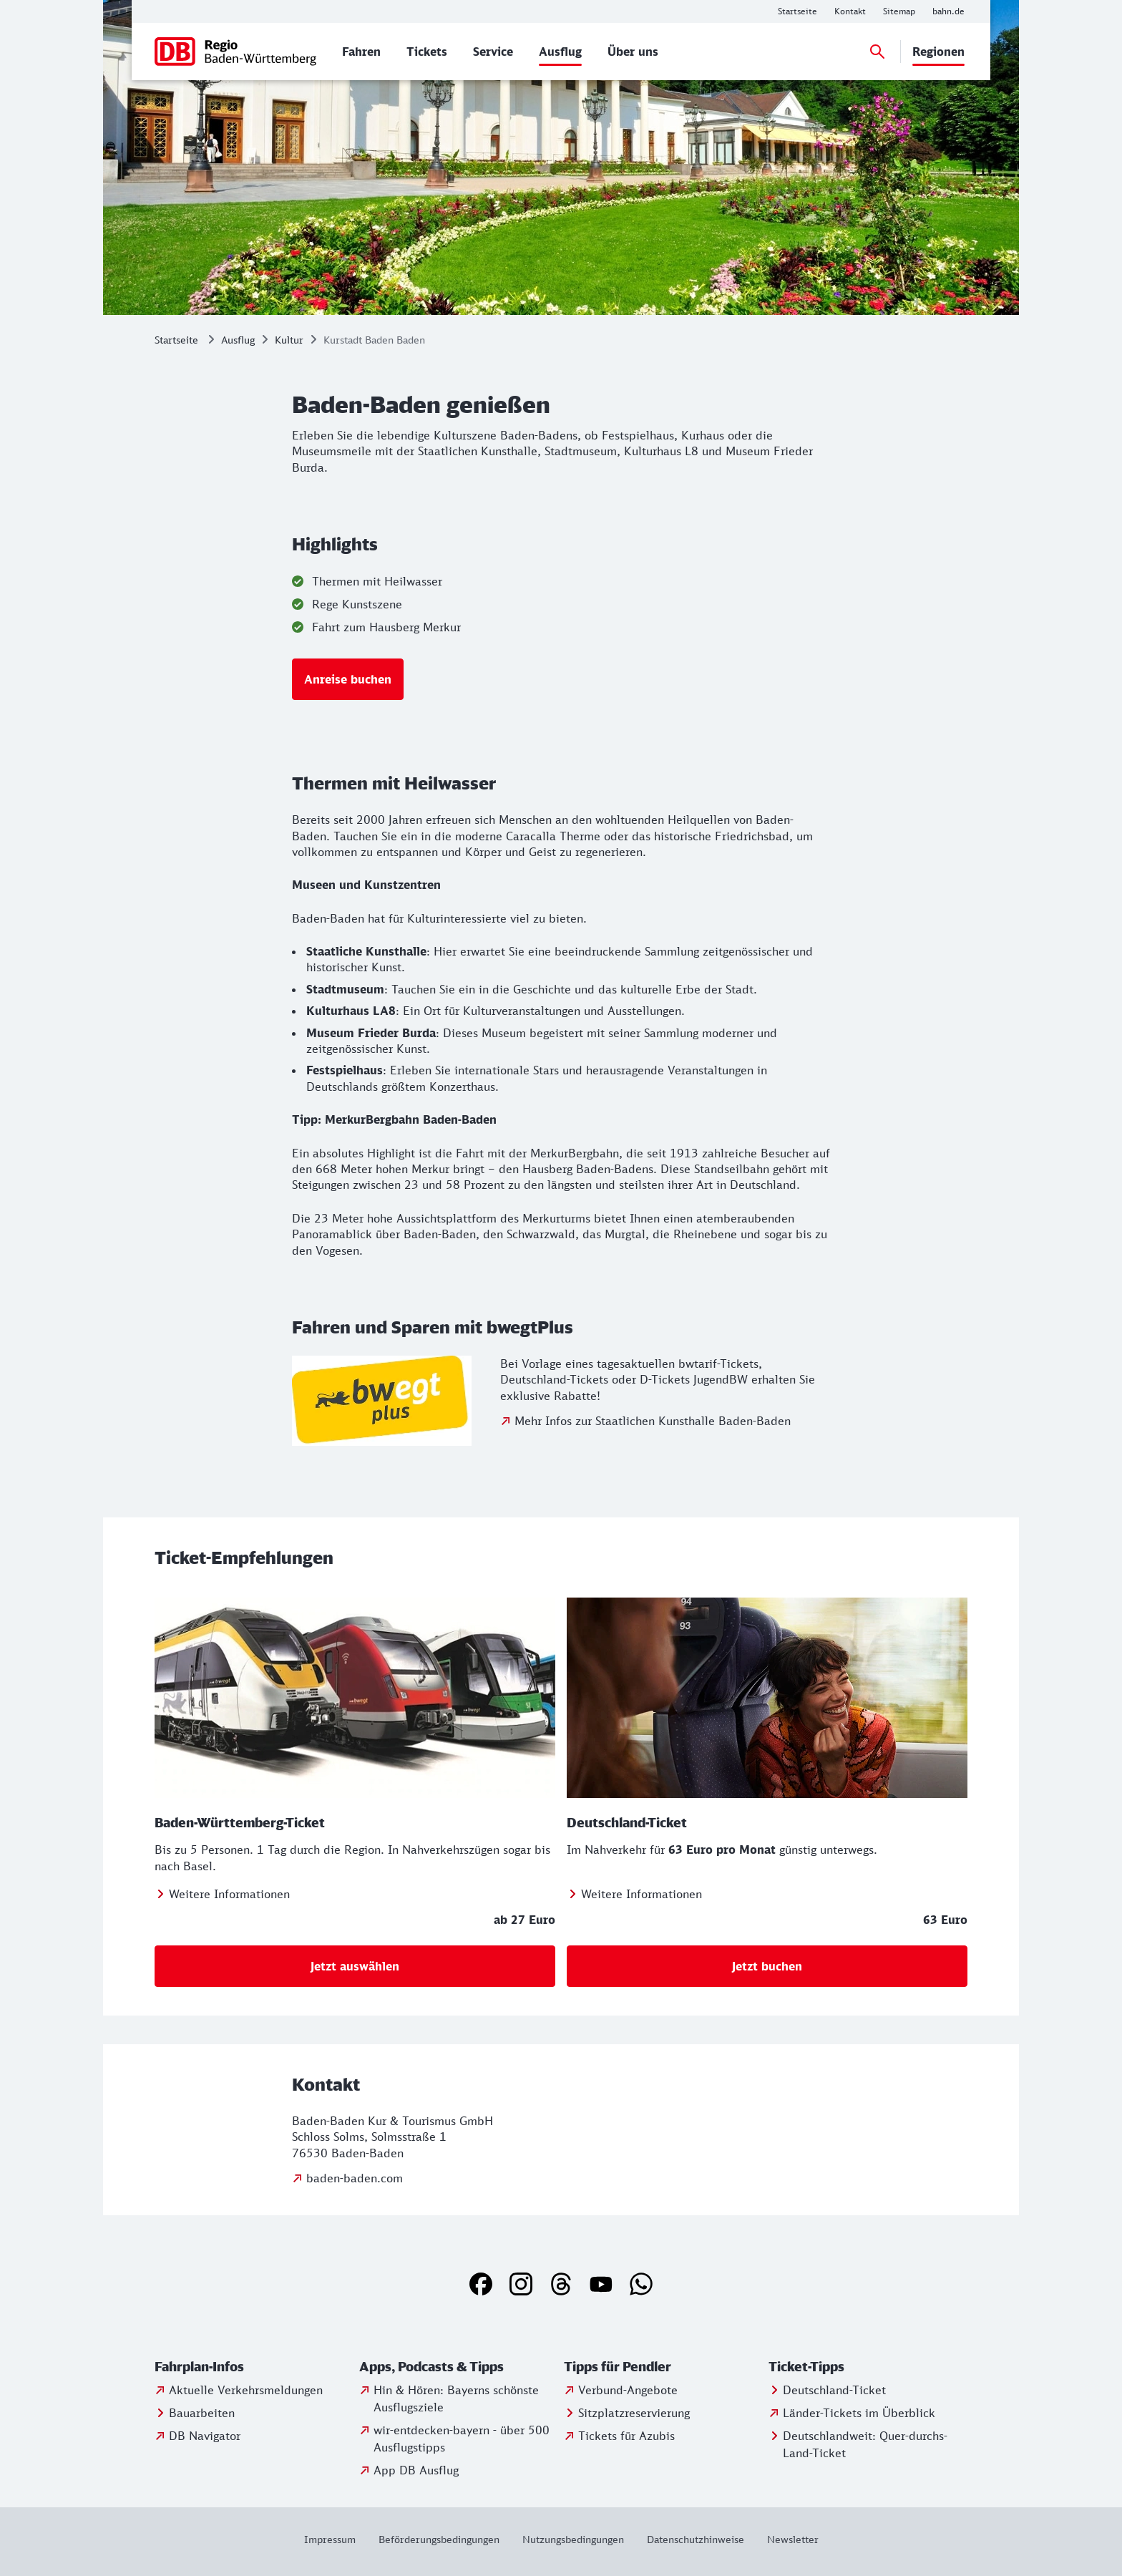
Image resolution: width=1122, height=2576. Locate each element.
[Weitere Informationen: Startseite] (797, 11)
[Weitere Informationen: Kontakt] (850, 11)
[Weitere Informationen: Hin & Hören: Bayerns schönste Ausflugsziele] (458, 2398)
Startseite (176, 340)
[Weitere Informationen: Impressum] (335, 2539)
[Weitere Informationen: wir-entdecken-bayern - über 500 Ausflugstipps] (458, 2438)
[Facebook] (480, 2284)
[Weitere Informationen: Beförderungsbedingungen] (439, 2539)
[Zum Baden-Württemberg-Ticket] (222, 1893)
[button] (254, 2367)
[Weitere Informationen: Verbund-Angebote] (621, 2389)
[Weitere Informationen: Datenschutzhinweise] (695, 2539)
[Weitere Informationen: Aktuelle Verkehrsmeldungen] (239, 2389)
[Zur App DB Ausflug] (409, 2470)
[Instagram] (520, 2284)
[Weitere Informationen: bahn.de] (948, 11)
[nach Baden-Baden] (348, 679)
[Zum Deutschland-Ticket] (634, 1893)
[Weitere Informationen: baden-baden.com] (347, 2178)
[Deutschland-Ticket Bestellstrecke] (767, 1966)
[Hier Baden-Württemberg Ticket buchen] (355, 1966)
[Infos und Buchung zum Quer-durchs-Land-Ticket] (868, 2444)
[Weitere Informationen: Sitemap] (899, 11)
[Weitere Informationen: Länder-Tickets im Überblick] (852, 2412)
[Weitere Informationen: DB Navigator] (197, 2435)
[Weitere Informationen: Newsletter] (787, 2539)
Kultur (289, 340)
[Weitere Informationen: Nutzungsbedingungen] (573, 2539)
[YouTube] (601, 2284)
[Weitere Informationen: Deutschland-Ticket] (827, 2389)
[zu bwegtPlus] (645, 1420)
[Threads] (561, 2284)
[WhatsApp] (641, 2284)
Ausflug (238, 340)
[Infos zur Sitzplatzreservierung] (627, 2412)
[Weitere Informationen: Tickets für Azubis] (619, 2435)
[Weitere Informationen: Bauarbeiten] (195, 2412)
